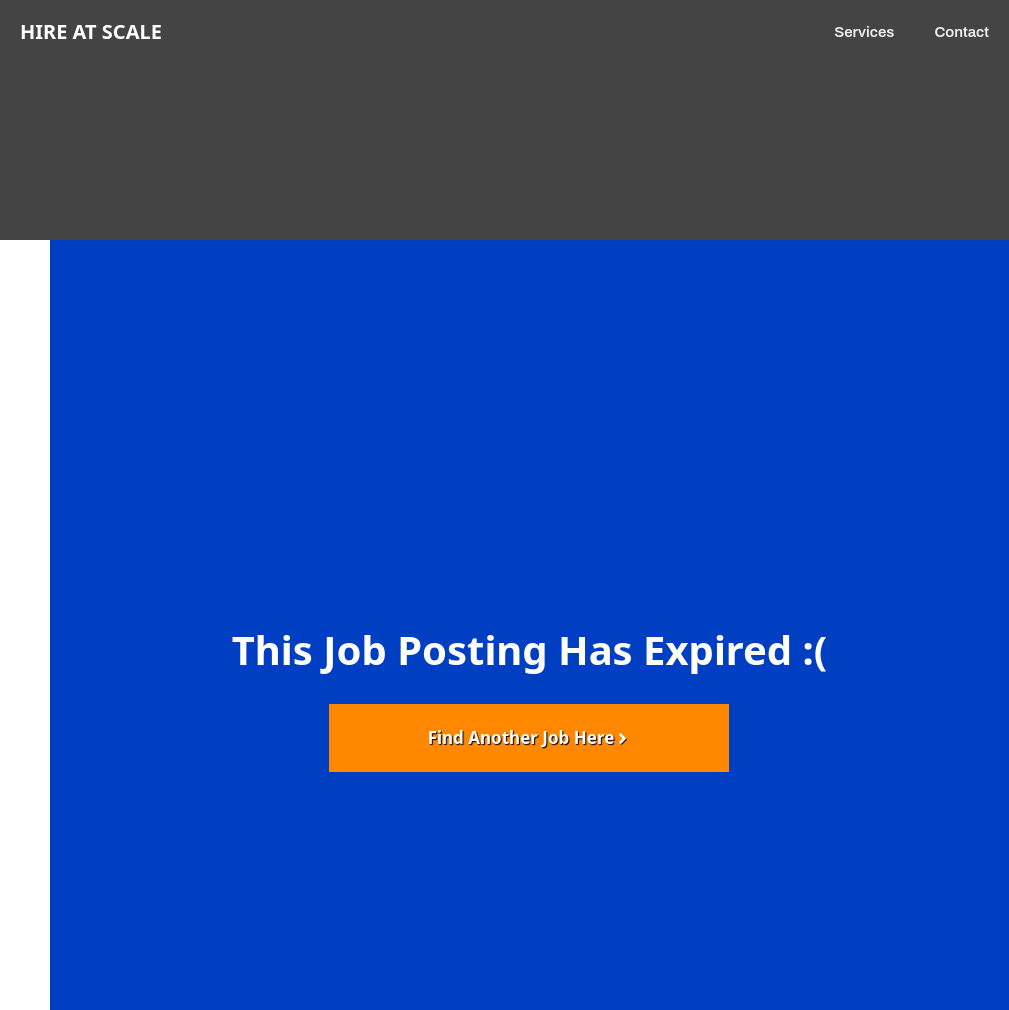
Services (864, 32)
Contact (961, 32)
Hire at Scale (91, 31)
